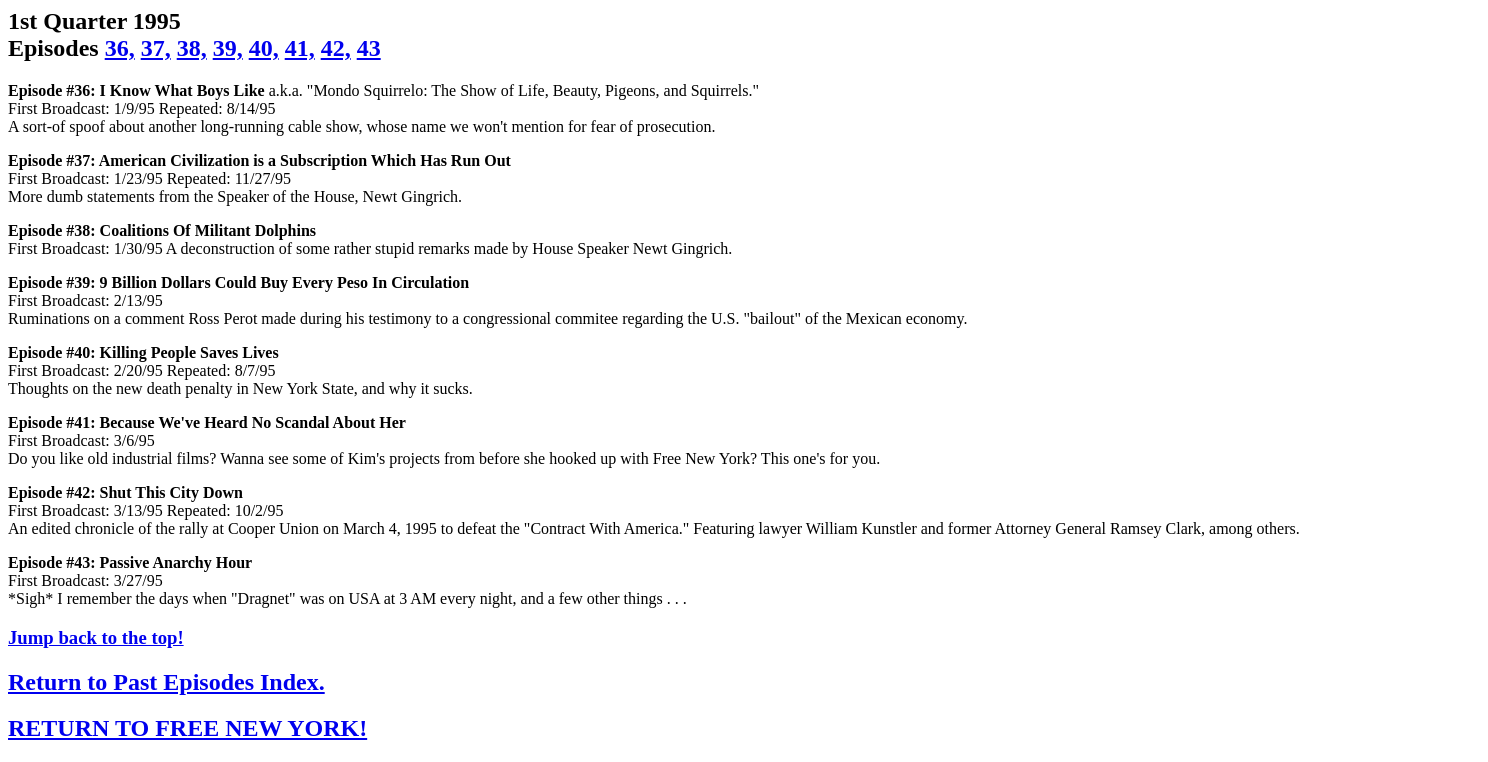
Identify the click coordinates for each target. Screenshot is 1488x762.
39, (228, 48)
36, (120, 48)
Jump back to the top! (96, 637)
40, (264, 48)
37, (156, 48)
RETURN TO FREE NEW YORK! (187, 728)
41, (300, 48)
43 (369, 48)
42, (336, 48)
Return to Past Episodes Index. (166, 682)
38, (192, 48)
